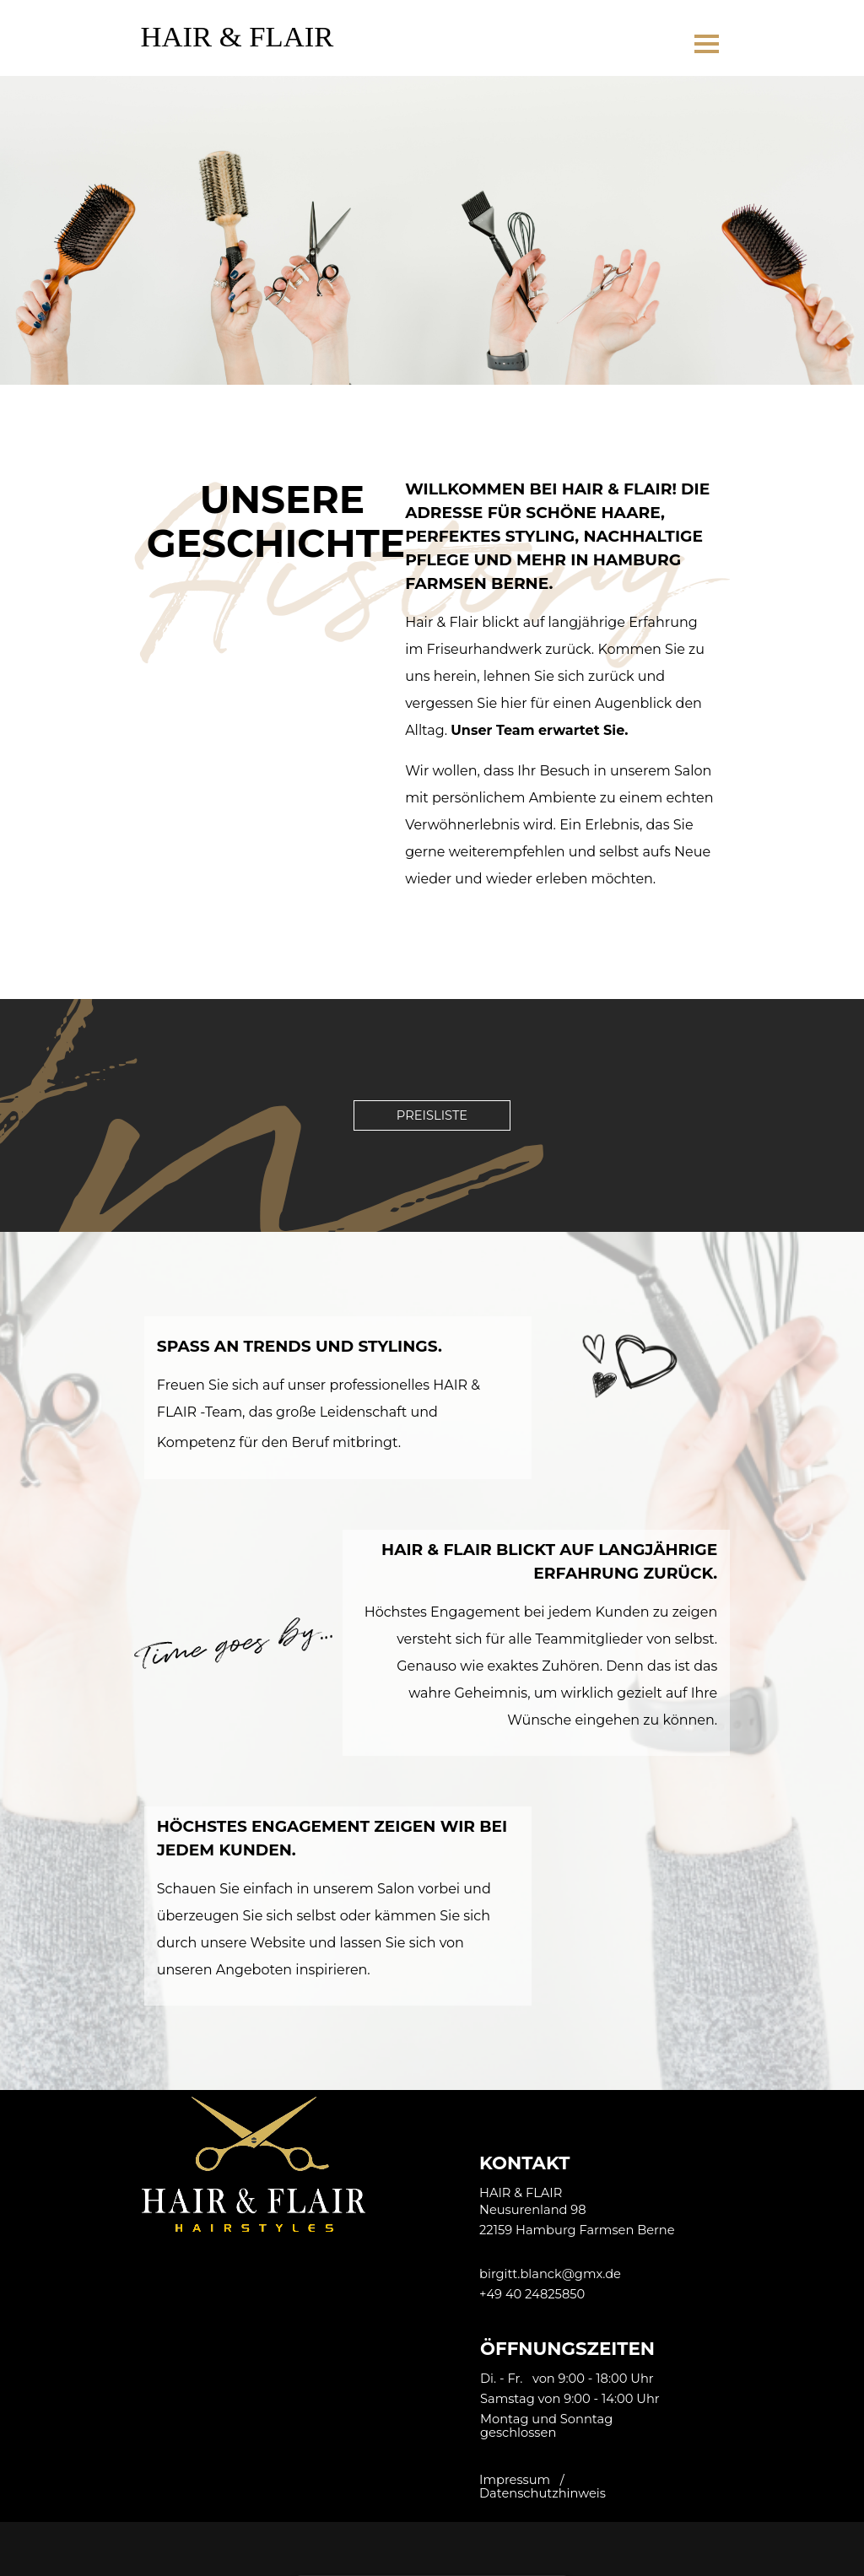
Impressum (514, 2479)
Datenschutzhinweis (542, 2493)
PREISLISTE (432, 1115)
